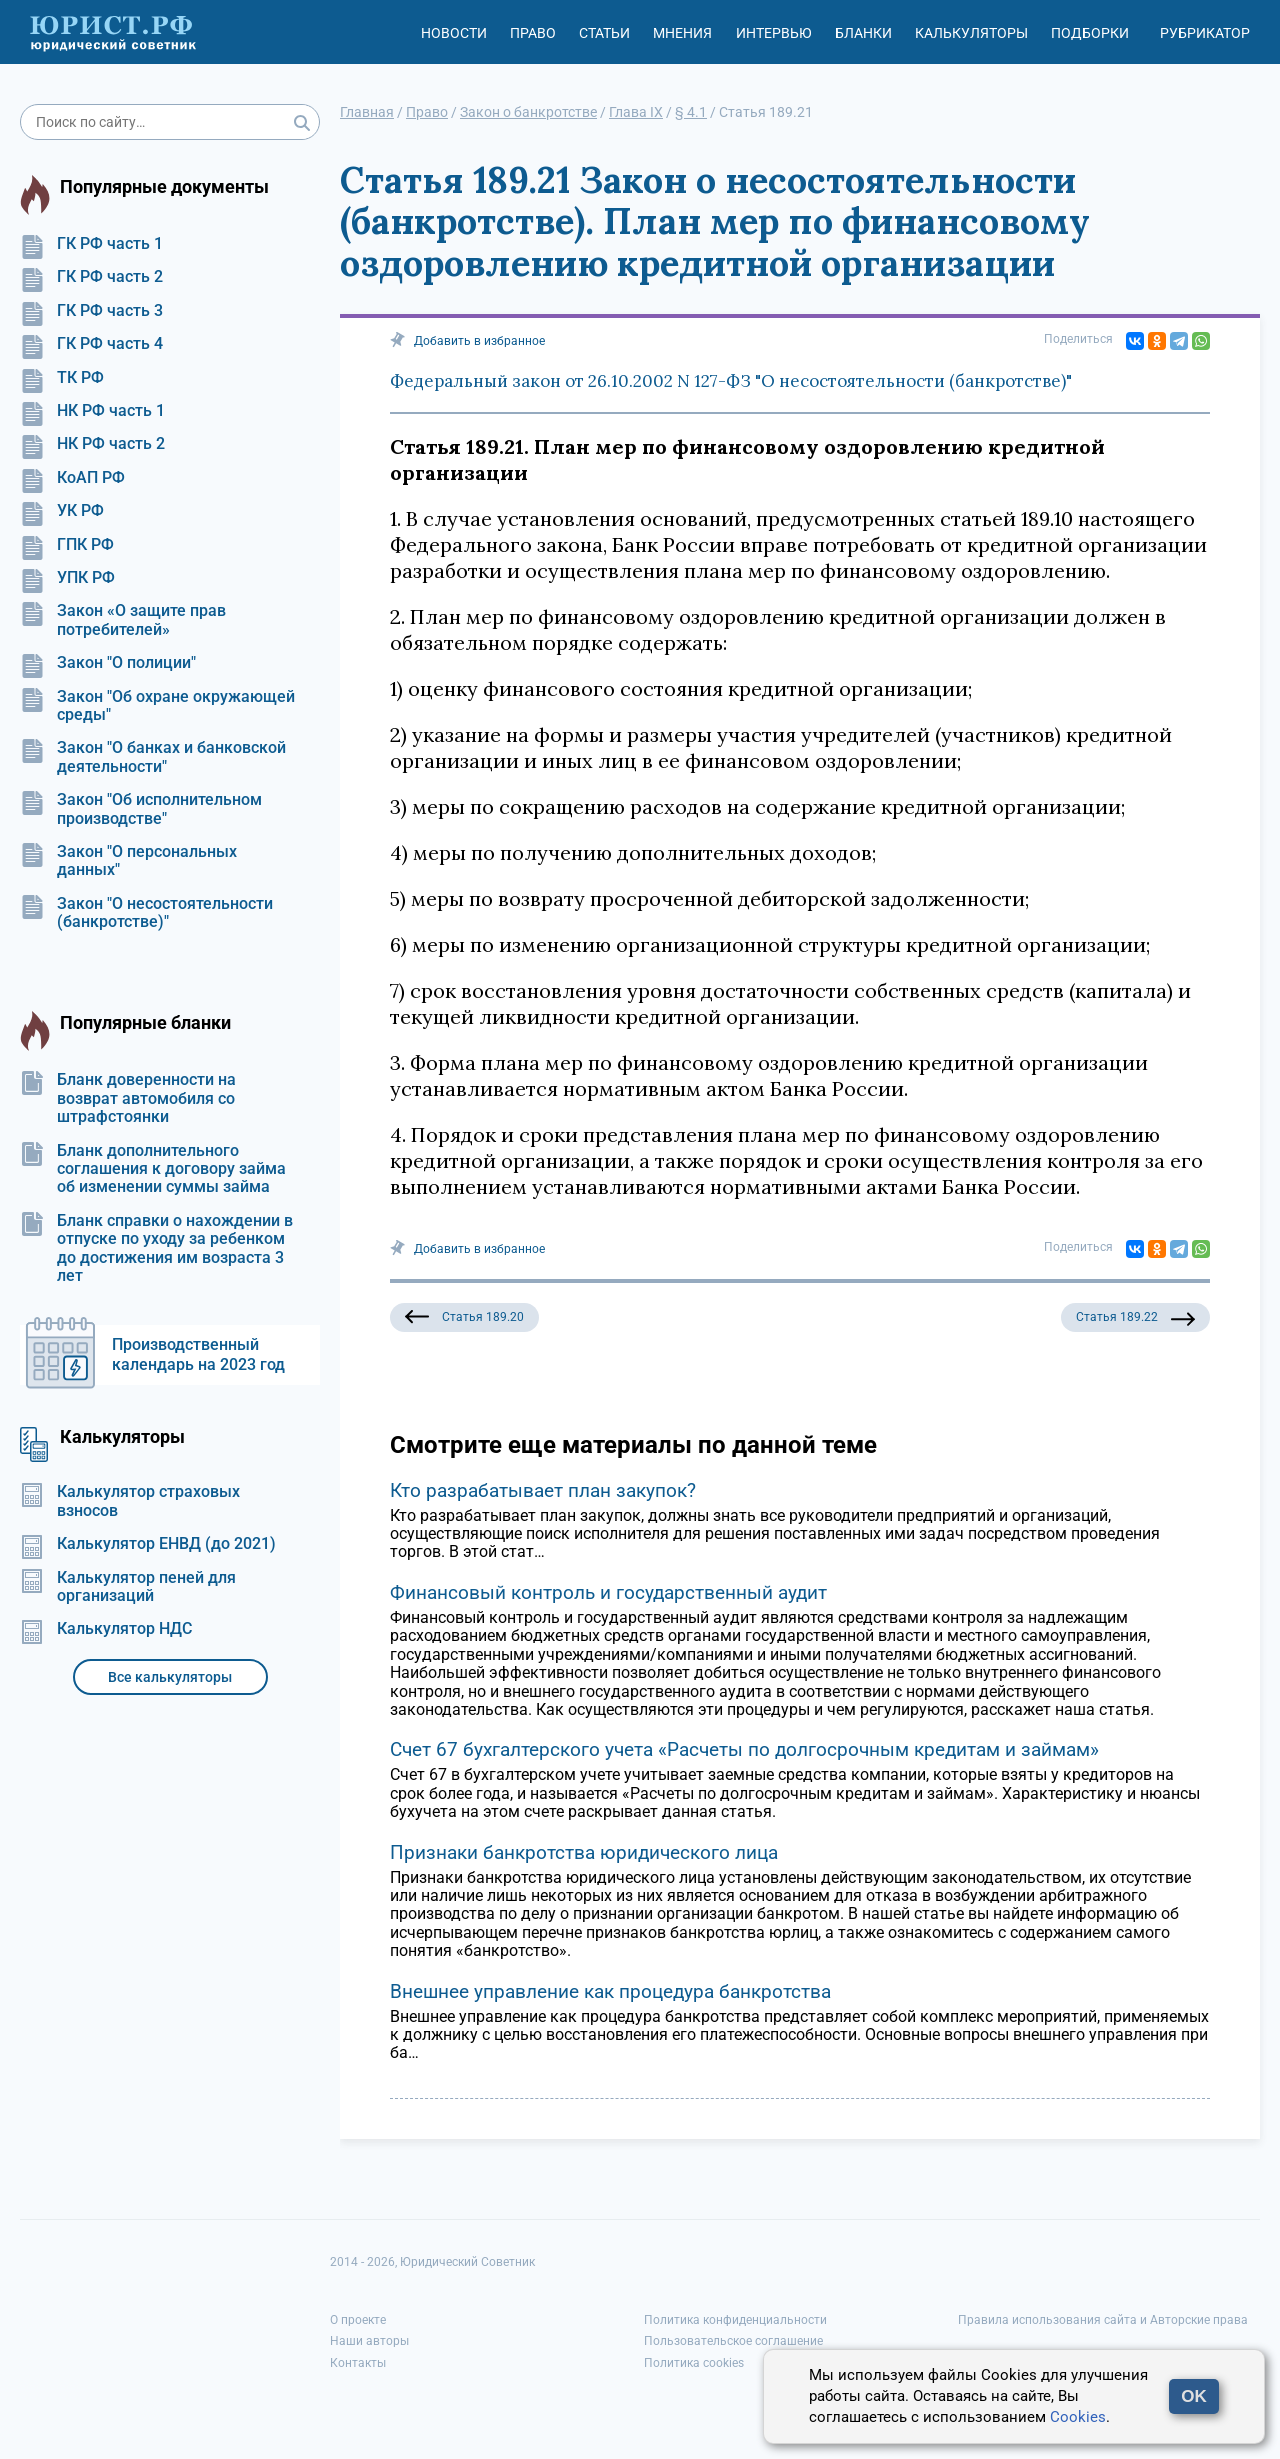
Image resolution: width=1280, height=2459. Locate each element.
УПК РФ (67, 578)
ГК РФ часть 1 (91, 244)
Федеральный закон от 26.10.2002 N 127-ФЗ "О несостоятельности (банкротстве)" (731, 381)
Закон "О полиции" (108, 663)
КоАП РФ (72, 478)
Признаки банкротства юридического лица (584, 1852)
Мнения (682, 33)
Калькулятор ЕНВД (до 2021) (148, 1544)
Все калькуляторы (170, 1677)
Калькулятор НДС (106, 1629)
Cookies (1078, 2417)
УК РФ (62, 511)
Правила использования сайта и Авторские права (1103, 2320)
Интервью (774, 33)
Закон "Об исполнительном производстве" (141, 809)
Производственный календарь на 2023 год (198, 1354)
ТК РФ (62, 378)
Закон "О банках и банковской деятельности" (153, 757)
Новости (454, 33)
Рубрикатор (1205, 33)
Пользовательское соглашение (733, 2341)
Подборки (1090, 33)
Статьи (604, 33)
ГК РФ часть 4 (91, 344)
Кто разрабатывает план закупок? (543, 1490)
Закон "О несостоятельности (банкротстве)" (146, 913)
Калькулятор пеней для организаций (128, 1587)
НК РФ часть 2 (92, 444)
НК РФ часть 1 (92, 411)
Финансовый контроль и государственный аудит (608, 1592)
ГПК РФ (67, 545)
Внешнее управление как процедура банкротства (610, 1991)
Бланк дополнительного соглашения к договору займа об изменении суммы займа (153, 1169)
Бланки (863, 33)
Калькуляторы (971, 33)
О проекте (358, 2320)
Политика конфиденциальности (735, 2320)
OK (1194, 2396)
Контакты (358, 2363)
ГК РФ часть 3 (91, 311)
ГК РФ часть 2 (91, 277)
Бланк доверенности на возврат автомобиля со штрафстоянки (128, 1098)
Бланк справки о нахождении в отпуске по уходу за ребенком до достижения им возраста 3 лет (156, 1248)
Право (533, 33)
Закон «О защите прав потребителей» (123, 620)
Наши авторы (369, 2341)
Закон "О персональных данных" (128, 861)
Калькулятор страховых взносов (130, 1501)
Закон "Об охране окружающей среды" (157, 706)
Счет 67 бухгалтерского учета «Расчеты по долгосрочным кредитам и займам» (744, 1749)
